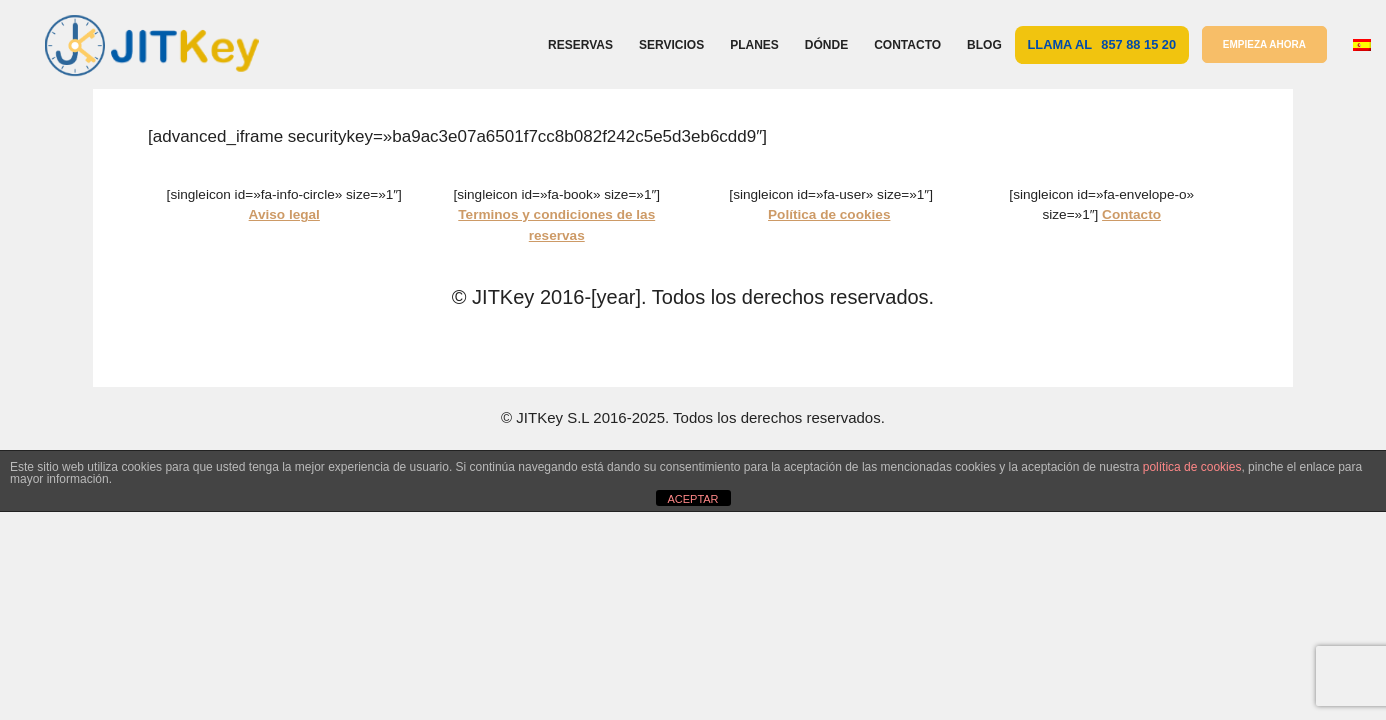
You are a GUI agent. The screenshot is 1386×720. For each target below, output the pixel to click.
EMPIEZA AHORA (1264, 44)
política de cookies (1192, 467)
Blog (984, 45)
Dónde (826, 45)
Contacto (907, 45)
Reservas (580, 45)
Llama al (1102, 44)
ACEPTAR (692, 499)
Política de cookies (829, 214)
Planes (754, 45)
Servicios (671, 45)
